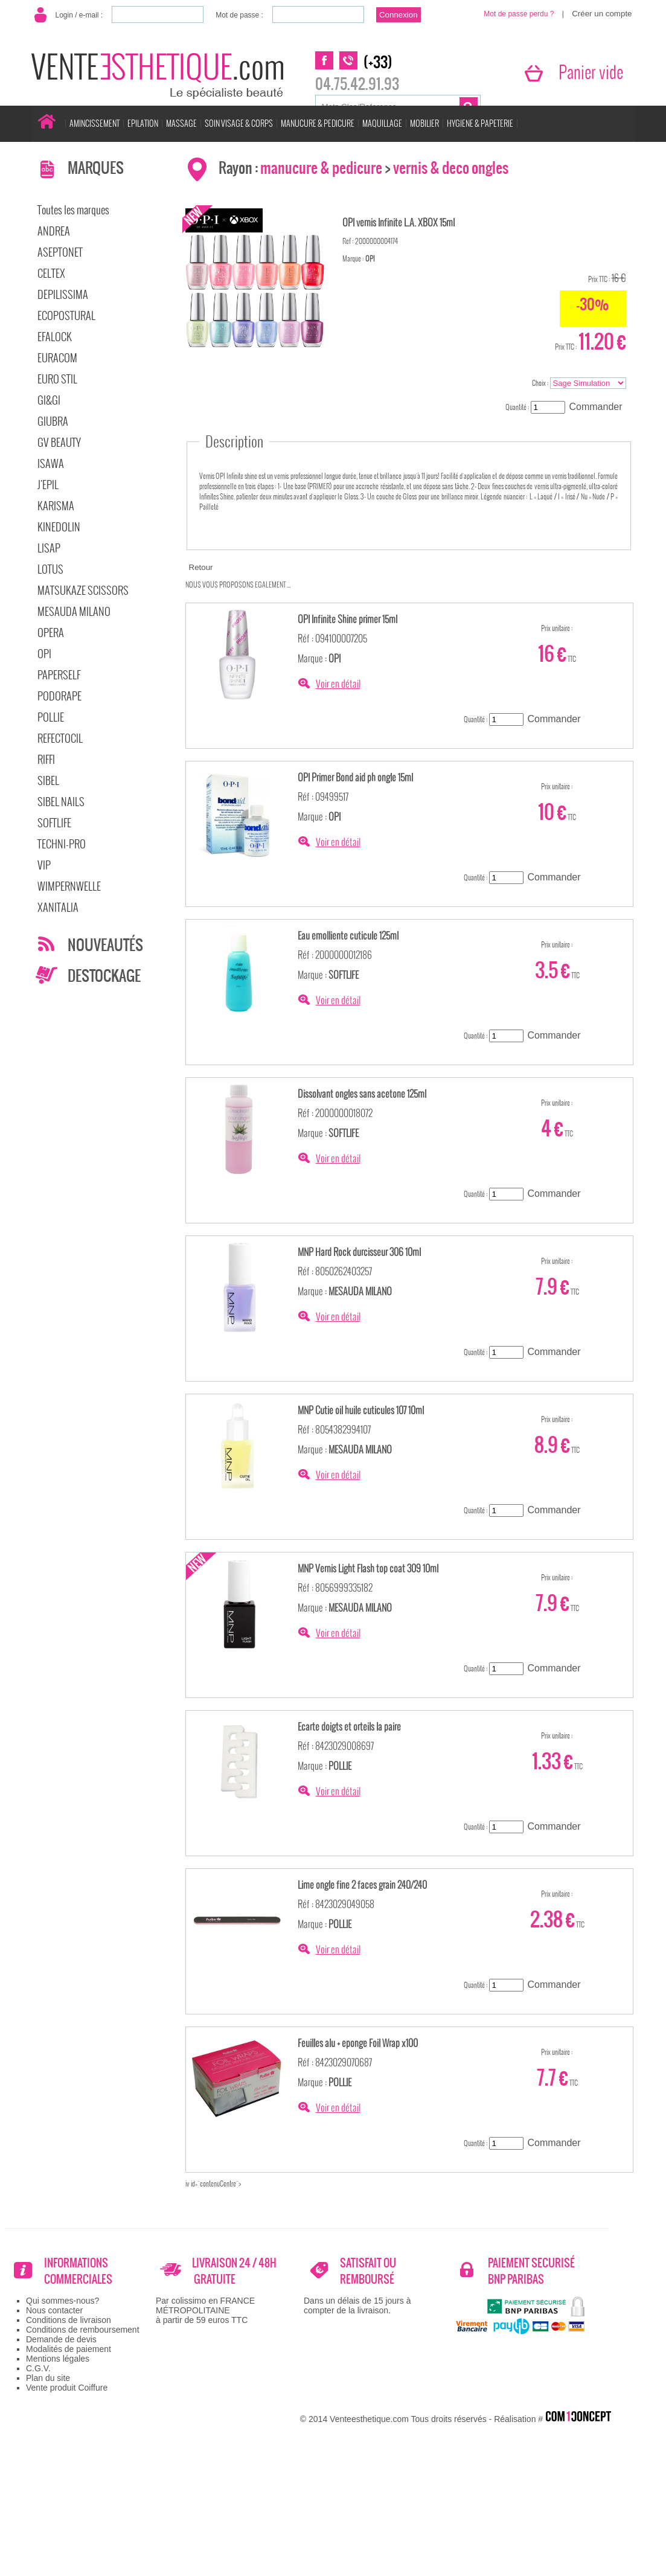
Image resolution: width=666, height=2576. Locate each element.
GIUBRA (52, 421)
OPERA (50, 632)
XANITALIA (57, 907)
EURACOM (57, 357)
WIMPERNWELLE (69, 886)
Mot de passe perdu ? (519, 14)
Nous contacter (54, 2310)
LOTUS (50, 569)
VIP (44, 865)
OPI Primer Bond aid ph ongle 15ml (355, 777)
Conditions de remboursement (82, 2329)
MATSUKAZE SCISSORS (83, 590)
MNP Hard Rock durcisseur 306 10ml (359, 1251)
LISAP (48, 548)
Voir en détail (338, 683)
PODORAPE (59, 695)
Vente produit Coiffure (66, 2387)
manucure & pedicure (321, 168)
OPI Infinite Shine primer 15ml (347, 619)
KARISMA (55, 505)
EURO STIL (57, 378)
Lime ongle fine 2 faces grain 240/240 (362, 1884)
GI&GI (48, 400)
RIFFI (46, 759)
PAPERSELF (58, 674)
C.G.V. (38, 2368)
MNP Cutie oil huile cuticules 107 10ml (361, 1410)
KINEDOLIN (58, 526)
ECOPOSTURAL (66, 315)
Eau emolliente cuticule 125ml (348, 935)
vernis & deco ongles (450, 168)
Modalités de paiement (68, 2349)
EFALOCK (54, 336)
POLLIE (50, 717)
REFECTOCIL (60, 738)
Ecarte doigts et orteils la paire (349, 1726)
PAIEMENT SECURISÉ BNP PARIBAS (531, 2271)
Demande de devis (61, 2339)
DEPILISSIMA (62, 294)
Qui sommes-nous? (62, 2300)
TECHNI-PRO (61, 843)
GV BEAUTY (59, 442)
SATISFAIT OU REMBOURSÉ (368, 2271)
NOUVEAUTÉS (105, 945)
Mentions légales (57, 2358)
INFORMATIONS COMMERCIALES (78, 2271)
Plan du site (48, 2378)
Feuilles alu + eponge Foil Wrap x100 (358, 2042)
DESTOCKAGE (104, 976)
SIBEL (48, 780)
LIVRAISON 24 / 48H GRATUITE (234, 2271)
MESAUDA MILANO (73, 611)
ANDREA (53, 231)
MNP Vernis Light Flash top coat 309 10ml (368, 1568)
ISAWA (50, 463)
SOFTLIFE (54, 822)
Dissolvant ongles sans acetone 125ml (362, 1093)
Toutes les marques (73, 209)
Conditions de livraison (68, 2320)
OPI (44, 653)
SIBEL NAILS (61, 801)
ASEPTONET (60, 252)
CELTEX (51, 273)
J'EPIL (48, 484)
